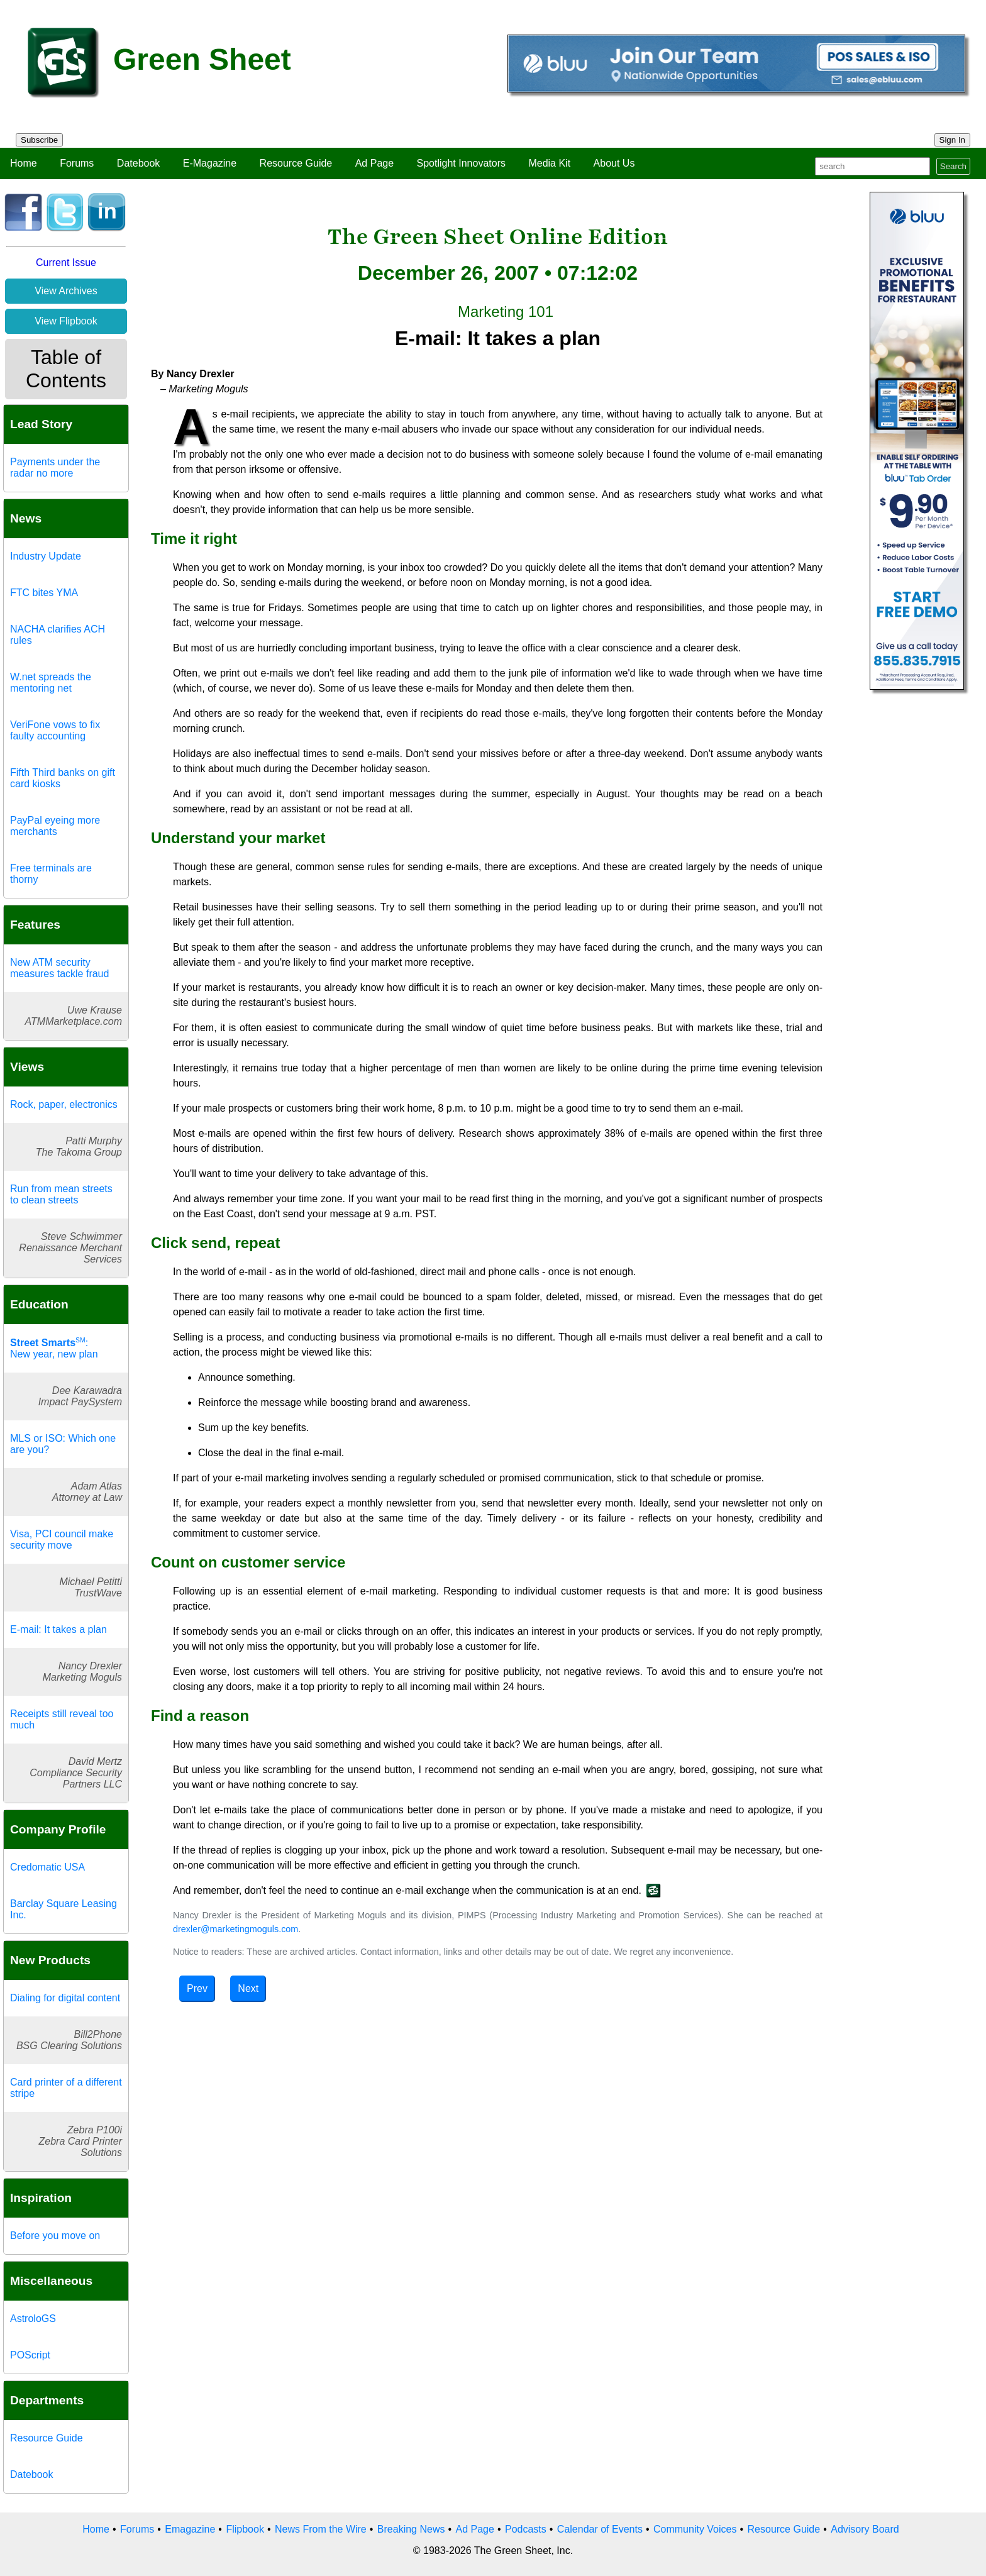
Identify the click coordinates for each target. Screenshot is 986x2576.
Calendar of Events (600, 2529)
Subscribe (39, 140)
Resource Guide (296, 163)
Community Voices (695, 2529)
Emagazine (190, 2529)
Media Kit (549, 163)
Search (953, 166)
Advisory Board (865, 2529)
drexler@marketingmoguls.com (235, 1929)
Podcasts (525, 2529)
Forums (77, 163)
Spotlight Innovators (461, 163)
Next (248, 1988)
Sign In (952, 140)
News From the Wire (321, 2529)
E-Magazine (209, 163)
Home (23, 163)
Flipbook (244, 2529)
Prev (197, 1988)
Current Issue (66, 262)
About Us (614, 163)
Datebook (138, 163)
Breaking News (411, 2529)
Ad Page (374, 163)
